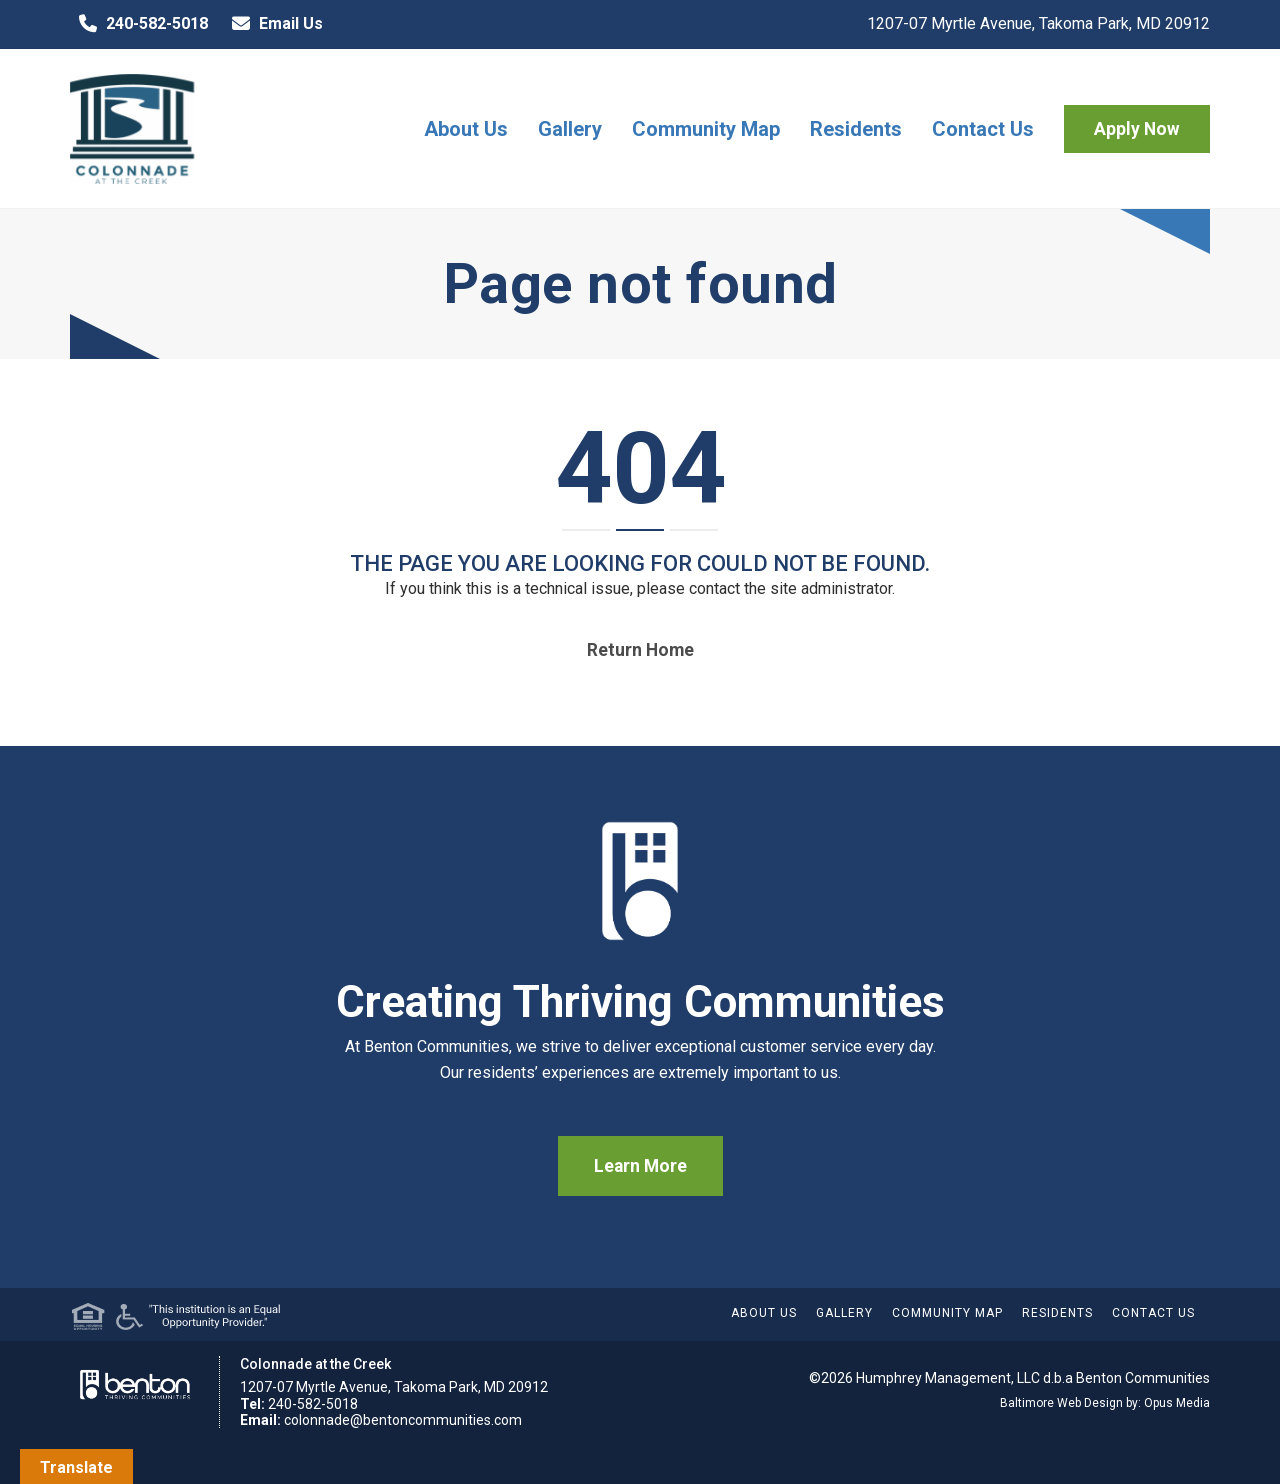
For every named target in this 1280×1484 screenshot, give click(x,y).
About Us (466, 129)
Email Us (273, 24)
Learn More (640, 1166)
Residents (856, 129)
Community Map (706, 129)
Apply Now (1137, 129)
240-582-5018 (139, 24)
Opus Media (1177, 1403)
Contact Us (983, 129)
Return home (640, 650)
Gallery (570, 129)
